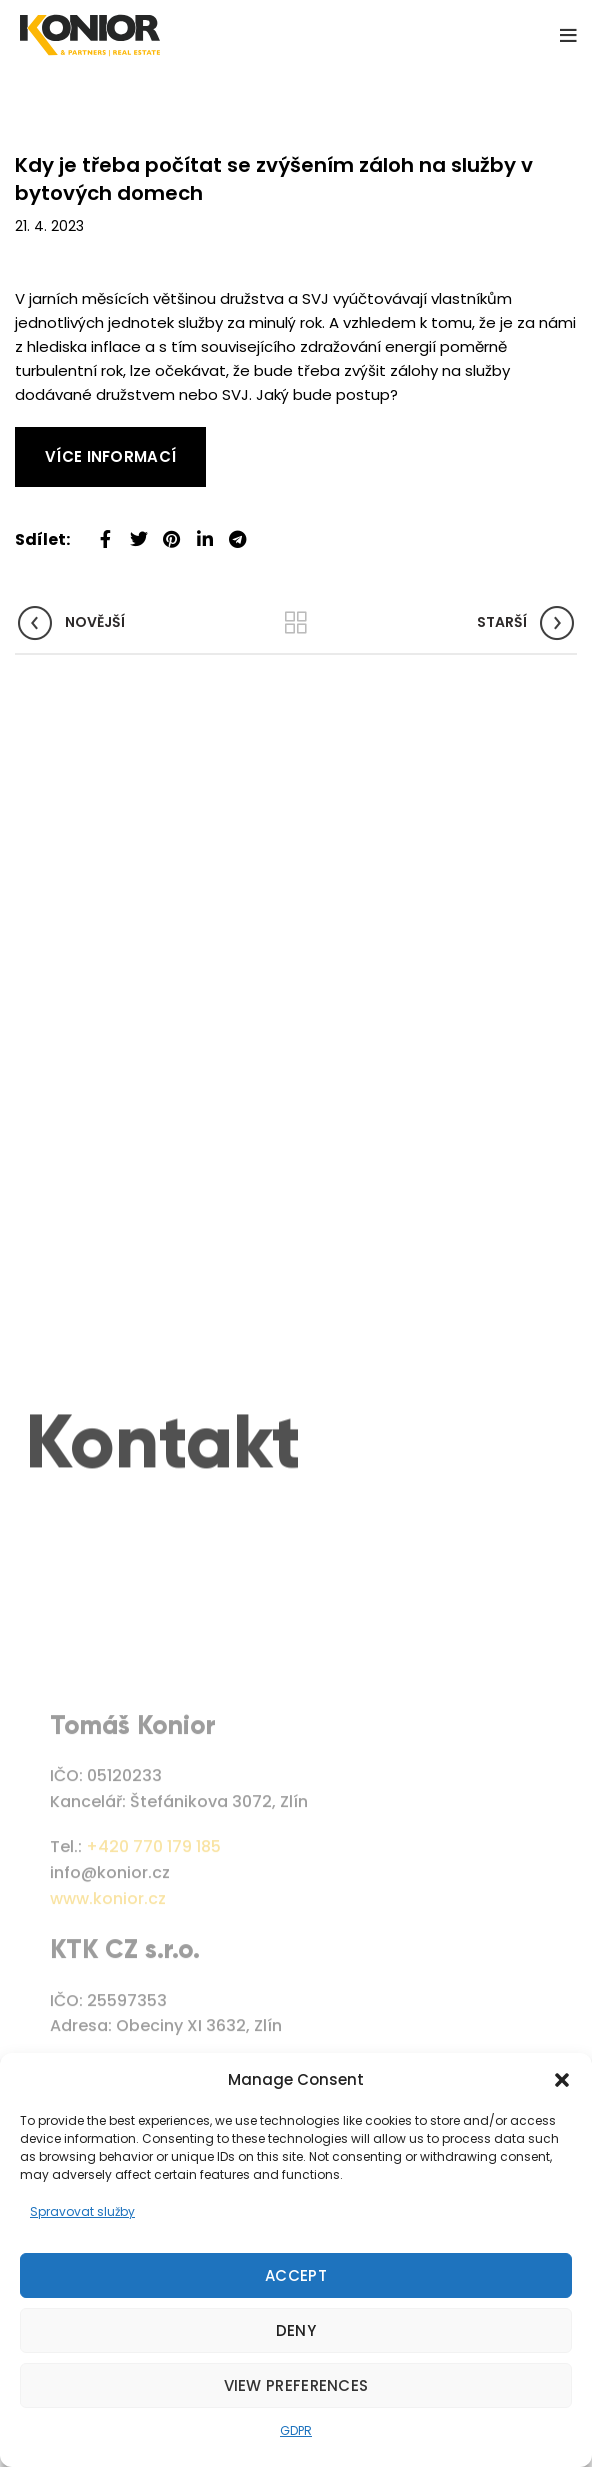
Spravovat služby (82, 2211)
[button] (562, 2080)
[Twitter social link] (138, 531)
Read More (55, 438)
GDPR (296, 2430)
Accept (296, 2275)
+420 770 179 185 (153, 1953)
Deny (296, 2330)
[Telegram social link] (237, 531)
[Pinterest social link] (171, 531)
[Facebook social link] (105, 531)
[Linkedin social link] (204, 531)
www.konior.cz (108, 2004)
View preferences (296, 2385)
